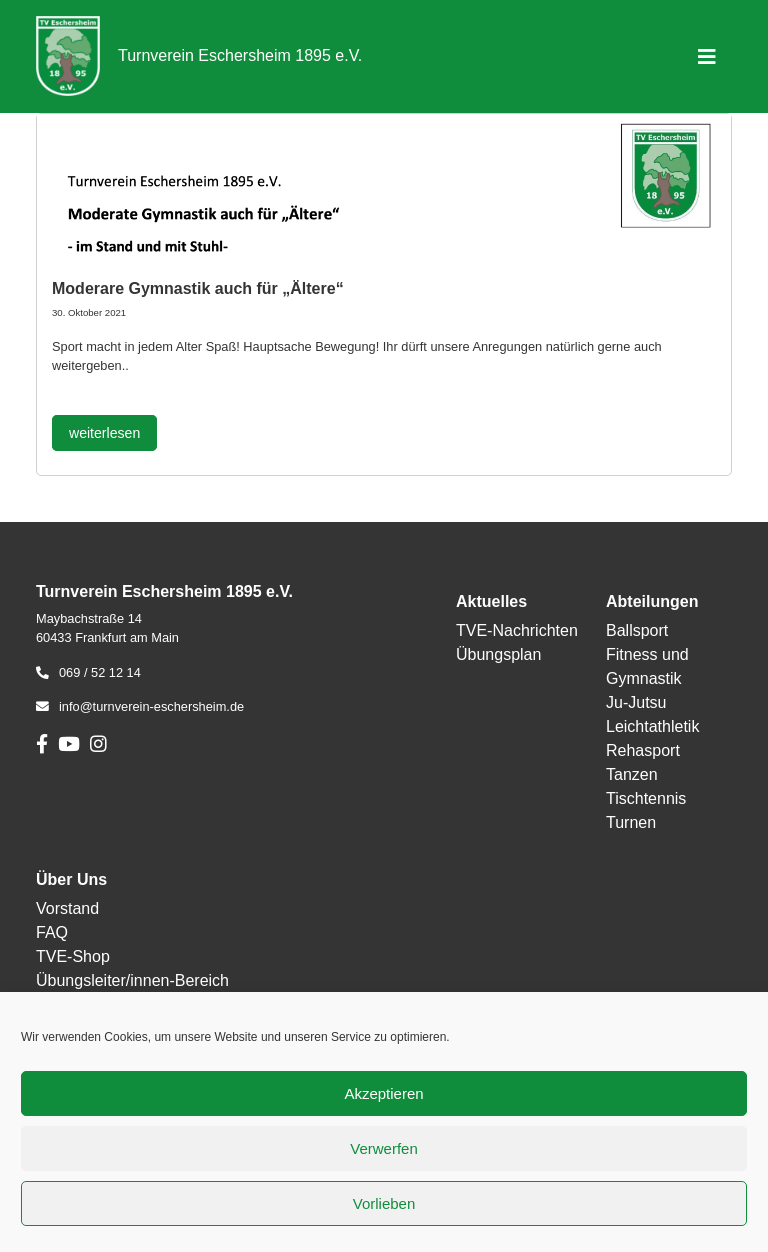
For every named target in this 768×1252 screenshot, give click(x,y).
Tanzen (632, 774)
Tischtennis (646, 798)
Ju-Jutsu (636, 702)
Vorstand (67, 908)
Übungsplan (498, 654)
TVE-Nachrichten (517, 630)
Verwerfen (384, 1148)
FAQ (52, 932)
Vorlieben (384, 1203)
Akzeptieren (383, 1093)
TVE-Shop (73, 956)
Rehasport (643, 750)
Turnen (631, 822)
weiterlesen (104, 433)
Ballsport (637, 630)
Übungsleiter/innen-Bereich (132, 980)
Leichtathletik (652, 726)
